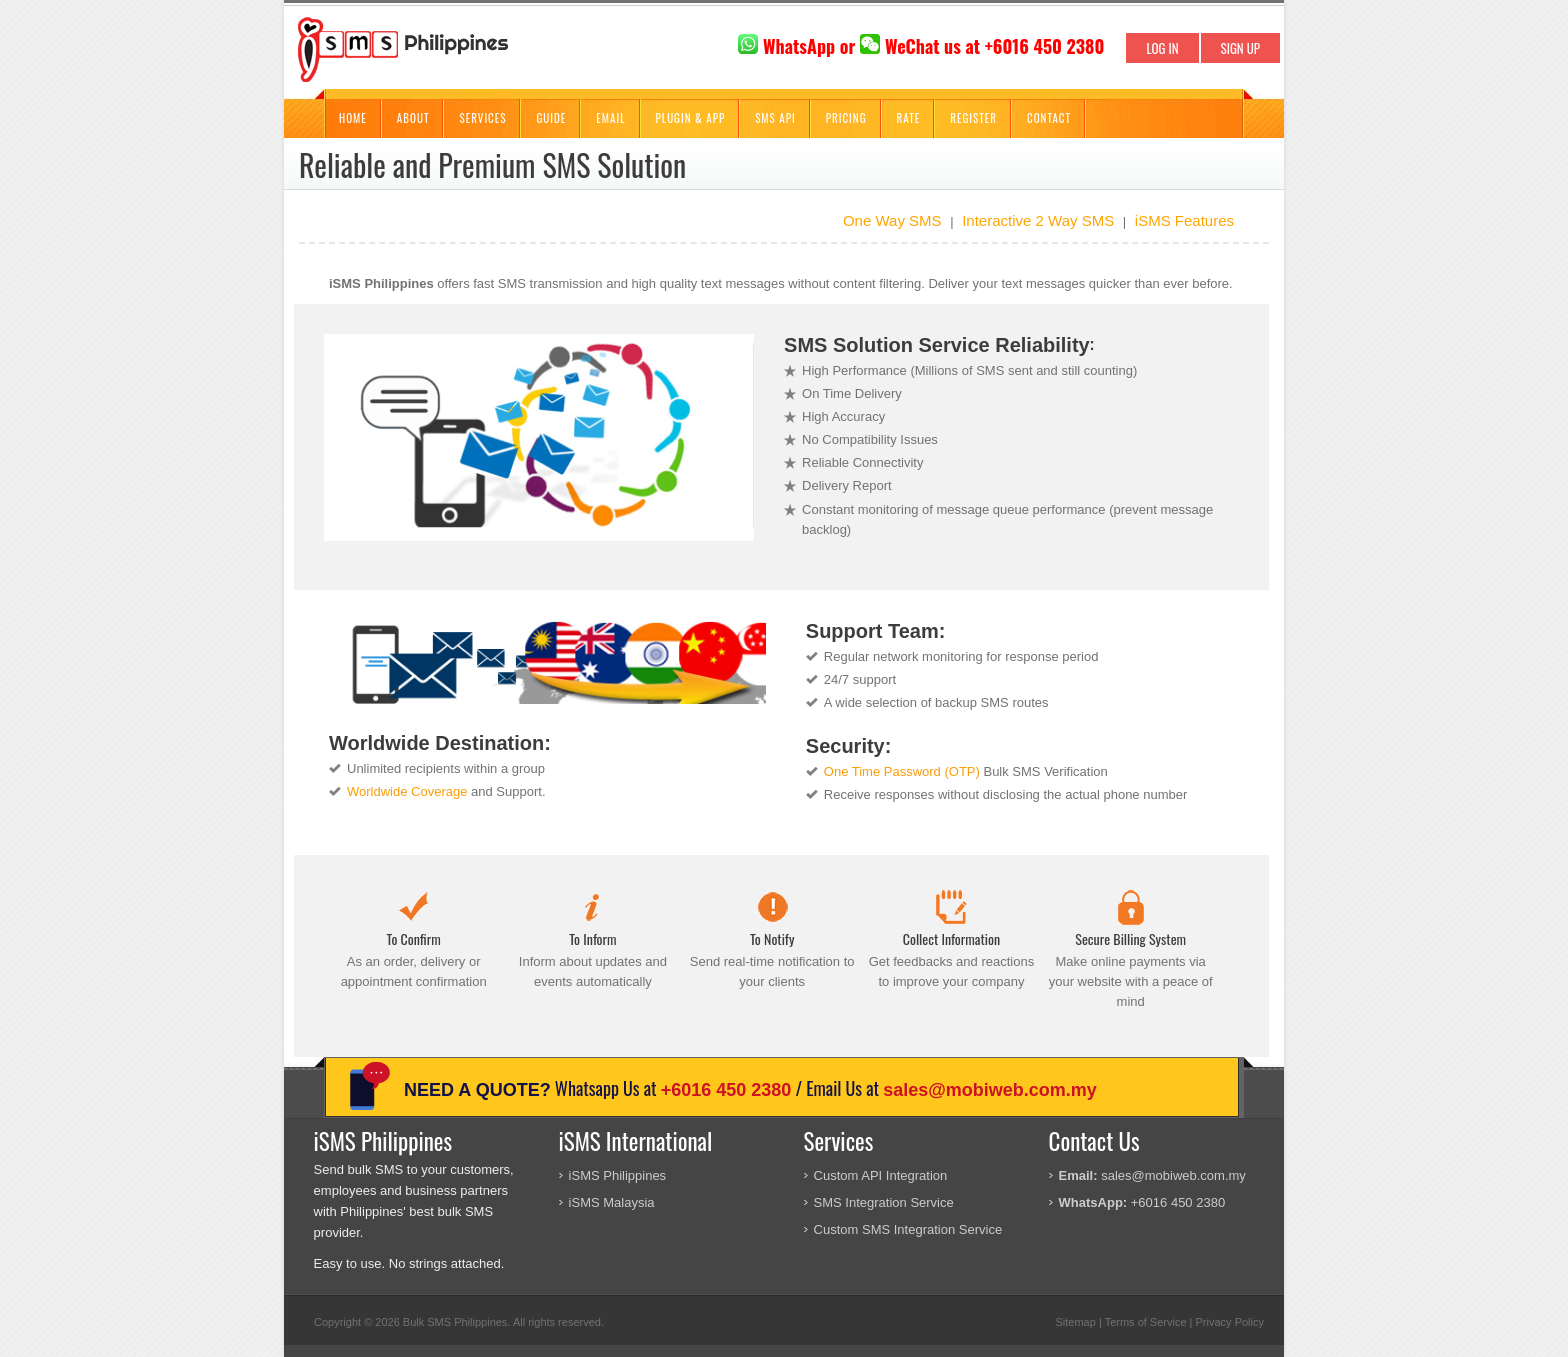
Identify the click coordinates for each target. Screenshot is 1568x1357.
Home (353, 118)
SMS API (775, 118)
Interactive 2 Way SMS (1038, 220)
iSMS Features (1184, 220)
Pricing (846, 118)
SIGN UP (1240, 48)
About (413, 118)
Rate (909, 118)
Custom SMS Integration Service (908, 1229)
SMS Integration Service (884, 1202)
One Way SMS (892, 220)
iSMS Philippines (618, 1175)
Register (973, 118)
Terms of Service (1146, 1322)
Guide (551, 118)
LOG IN (1162, 48)
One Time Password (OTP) (902, 771)
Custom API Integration (881, 1175)
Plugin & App (691, 118)
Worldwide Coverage (407, 791)
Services (482, 118)
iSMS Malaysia (612, 1202)
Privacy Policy (1230, 1322)
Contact (1049, 118)
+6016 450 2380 (726, 1090)
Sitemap (1075, 1322)
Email (610, 118)
